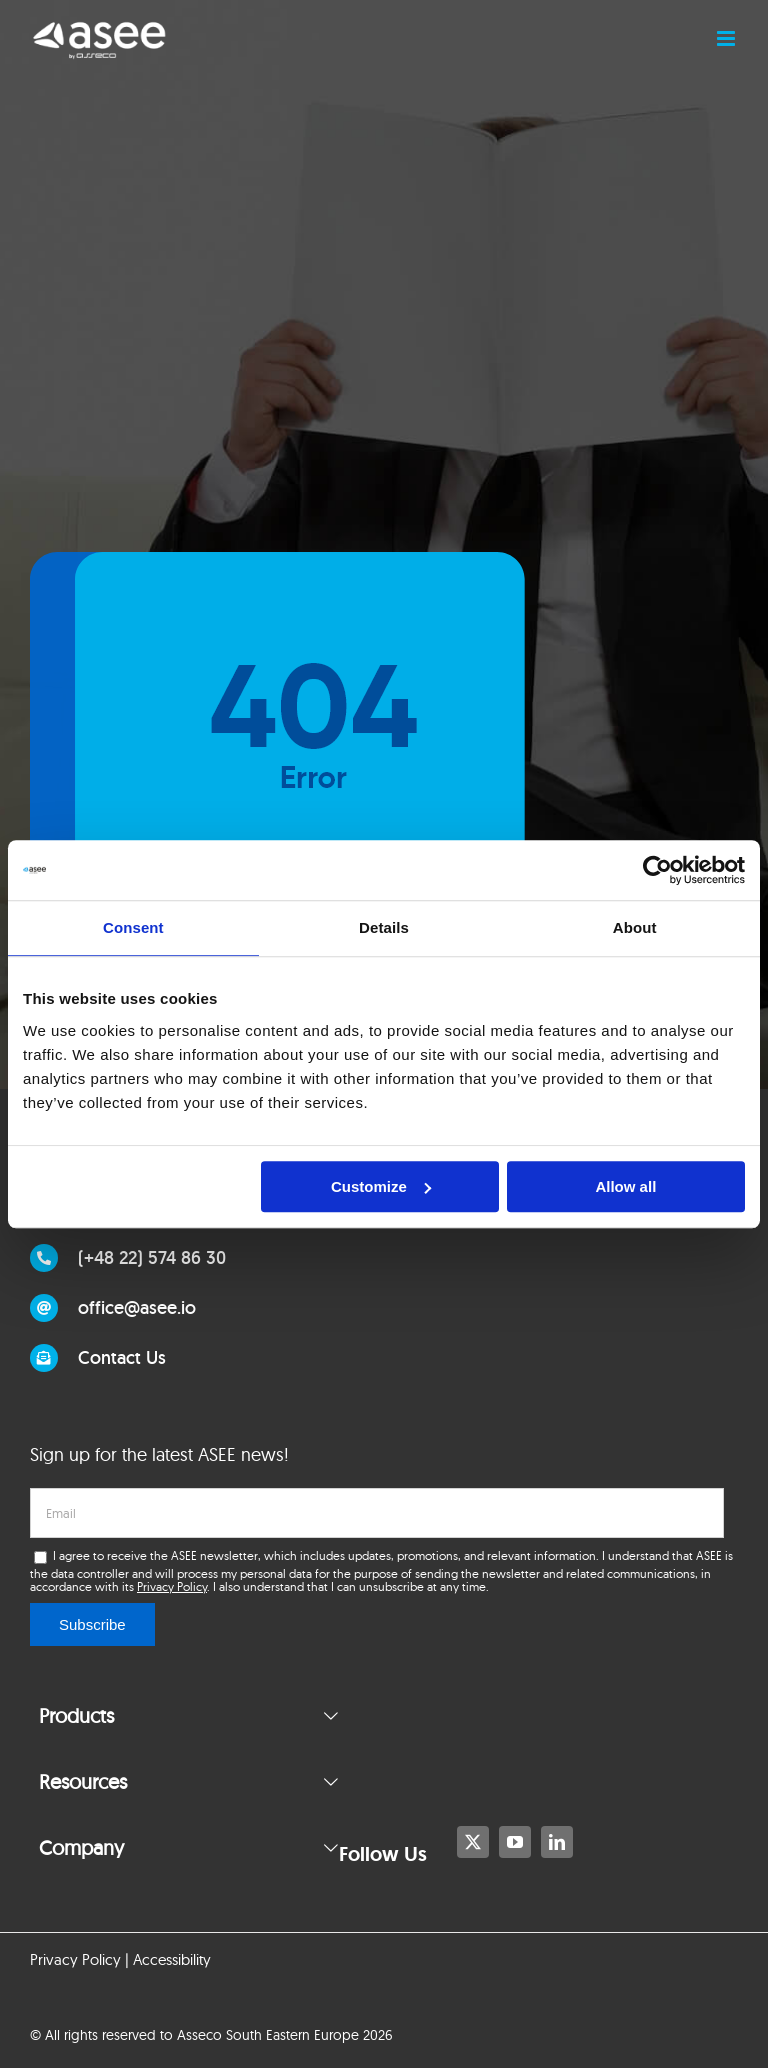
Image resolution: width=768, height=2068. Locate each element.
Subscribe (92, 1624)
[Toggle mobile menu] (727, 38)
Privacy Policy (172, 1586)
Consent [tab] (133, 927)
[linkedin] (557, 1842)
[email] (377, 1513)
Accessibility (172, 1959)
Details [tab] (384, 927)
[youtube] (515, 1842)
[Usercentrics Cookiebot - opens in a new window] (657, 870)
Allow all (625, 1186)
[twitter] (473, 1842)
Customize (381, 1186)
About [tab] (635, 927)
